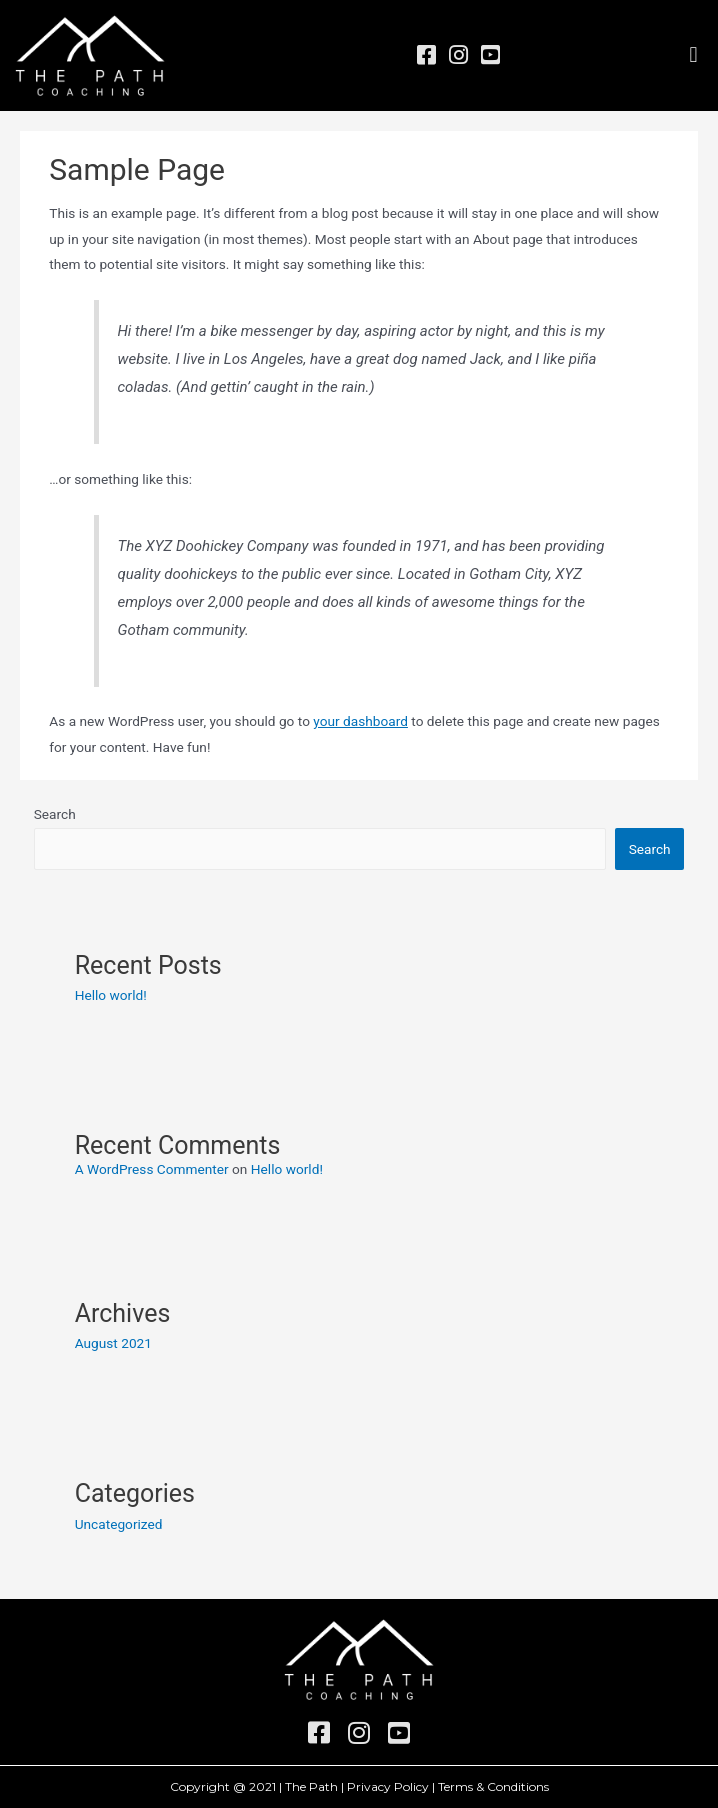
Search (55, 814)
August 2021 (113, 1343)
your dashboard (360, 721)
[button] (693, 55)
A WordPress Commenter (152, 1169)
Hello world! (111, 995)
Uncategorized (119, 1524)
